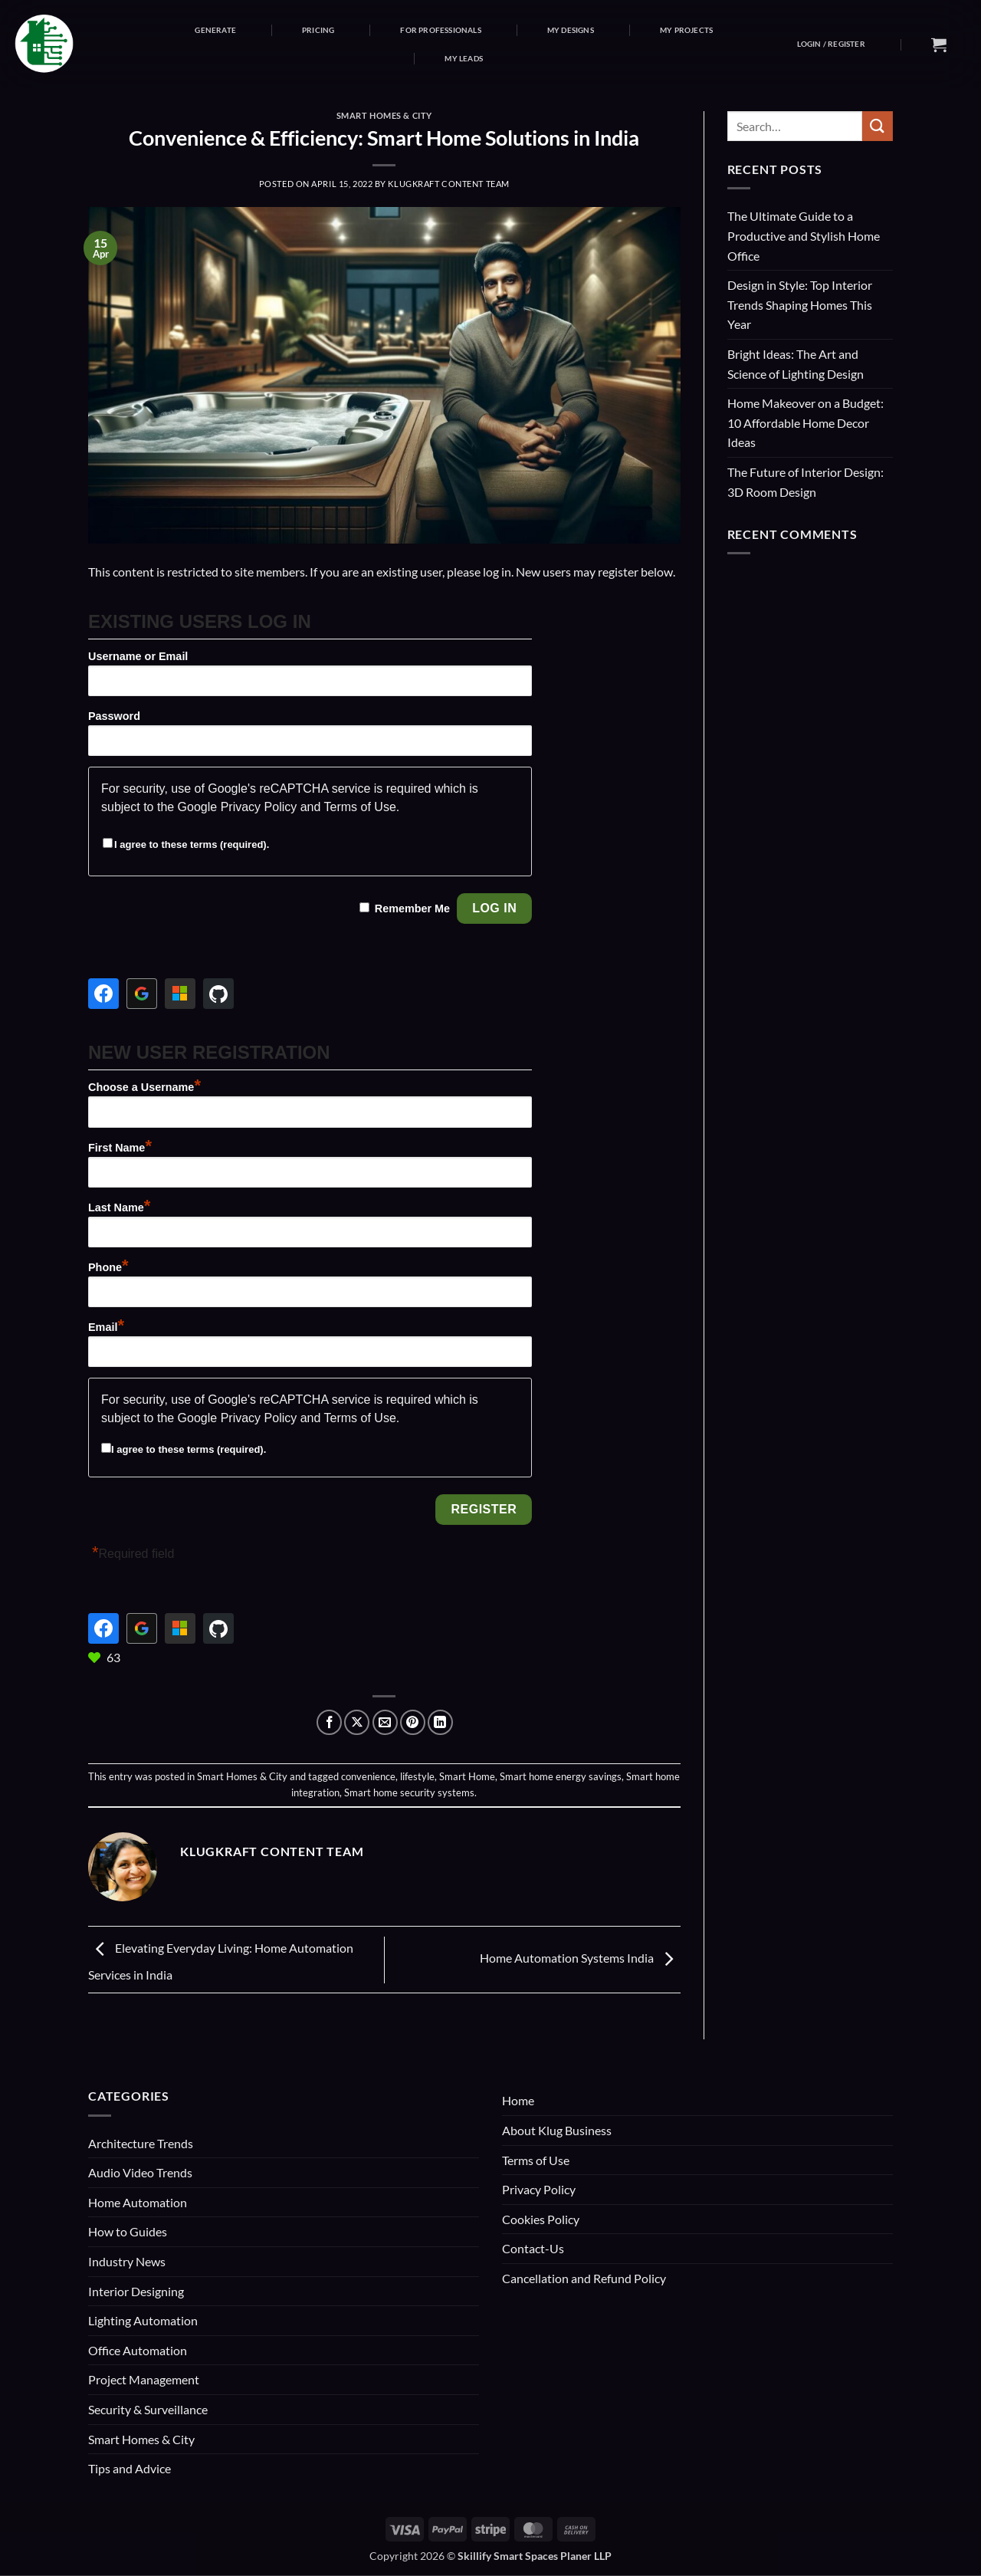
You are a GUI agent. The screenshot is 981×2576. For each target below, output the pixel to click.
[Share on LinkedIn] (440, 1722)
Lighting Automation (143, 2320)
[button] (831, 44)
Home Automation (137, 2202)
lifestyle (417, 1776)
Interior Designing (136, 2291)
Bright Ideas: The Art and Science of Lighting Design (795, 364)
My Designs (570, 29)
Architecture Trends (140, 2143)
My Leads (464, 58)
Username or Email (138, 656)
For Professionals (440, 29)
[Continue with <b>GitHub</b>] (218, 993)
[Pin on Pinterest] (412, 1722)
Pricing (318, 29)
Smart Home (467, 1776)
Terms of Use (360, 806)
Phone (108, 1267)
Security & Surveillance (148, 2409)
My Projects (686, 29)
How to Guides (127, 2231)
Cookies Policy (540, 2219)
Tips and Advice (129, 2468)
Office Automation (137, 2350)
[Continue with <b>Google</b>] (141, 993)
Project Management (143, 2379)
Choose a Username (144, 1087)
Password (114, 716)
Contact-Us (533, 2248)
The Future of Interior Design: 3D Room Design (805, 482)
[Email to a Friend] (385, 1722)
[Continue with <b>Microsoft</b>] (180, 993)
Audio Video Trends (140, 2172)
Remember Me (412, 908)
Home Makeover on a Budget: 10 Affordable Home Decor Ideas (805, 422)
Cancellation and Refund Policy (584, 2278)
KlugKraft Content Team (448, 184)
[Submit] (877, 126)
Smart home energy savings (561, 1776)
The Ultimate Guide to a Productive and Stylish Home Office (803, 235)
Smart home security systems (409, 1792)
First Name (120, 1148)
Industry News (127, 2261)
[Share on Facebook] (329, 1722)
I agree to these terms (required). (186, 844)
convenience (368, 1776)
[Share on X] (356, 1722)
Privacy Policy (259, 806)
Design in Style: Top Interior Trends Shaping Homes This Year (799, 304)
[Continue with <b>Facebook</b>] (103, 993)
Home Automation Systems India (580, 1957)
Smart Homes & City (384, 115)
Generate (215, 29)
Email (106, 1327)
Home (518, 2100)
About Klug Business (557, 2130)
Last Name (119, 1207)
